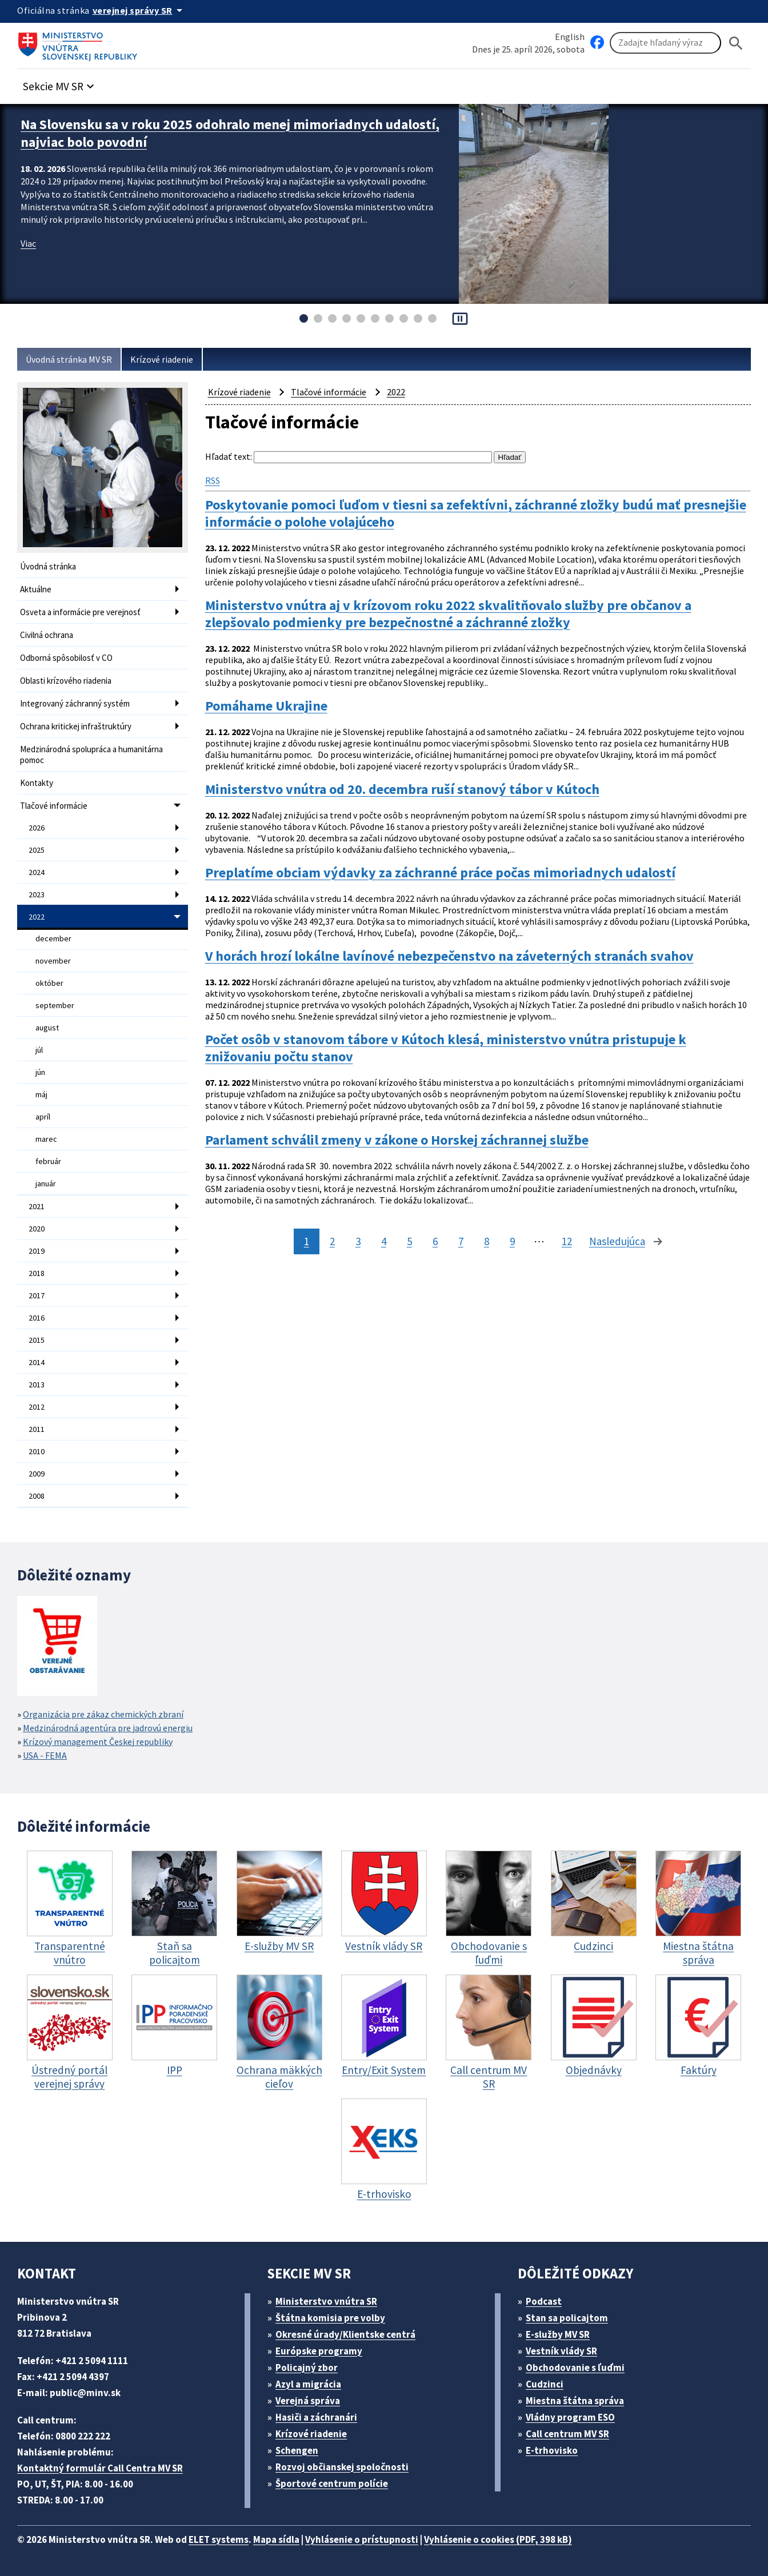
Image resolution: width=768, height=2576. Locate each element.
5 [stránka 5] (409, 1241)
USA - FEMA (45, 1755)
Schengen (296, 2450)
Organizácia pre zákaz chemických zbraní (103, 1714)
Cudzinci (544, 2384)
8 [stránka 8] (486, 1241)
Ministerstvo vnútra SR (326, 2301)
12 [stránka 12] (567, 1241)
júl (39, 1050)
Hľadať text (227, 456)
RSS (212, 480)
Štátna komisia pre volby (330, 2318)
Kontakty (36, 782)
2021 (37, 1206)
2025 (37, 850)
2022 (37, 917)
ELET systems (219, 2539)
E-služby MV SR (558, 2334)
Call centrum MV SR (567, 2433)
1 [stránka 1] (306, 1241)
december (53, 938)
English (570, 36)
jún (40, 1072)
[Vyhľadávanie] (665, 43)
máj (41, 1094)
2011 (37, 1429)
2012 (37, 1407)
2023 (37, 894)
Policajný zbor (306, 2367)
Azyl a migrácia (308, 2384)
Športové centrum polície (331, 2483)
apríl (42, 1117)
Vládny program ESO (570, 2417)
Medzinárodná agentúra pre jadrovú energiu (108, 1728)
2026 (37, 827)
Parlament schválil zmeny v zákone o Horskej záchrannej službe (397, 1140)
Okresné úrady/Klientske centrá (345, 2334)
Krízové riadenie (161, 359)
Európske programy (318, 2351)
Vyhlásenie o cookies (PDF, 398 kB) (498, 2539)
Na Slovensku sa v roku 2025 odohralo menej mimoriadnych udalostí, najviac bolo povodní (230, 133)
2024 (37, 872)
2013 (37, 1384)
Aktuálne (35, 589)
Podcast (544, 2301)
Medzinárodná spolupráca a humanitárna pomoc (91, 754)
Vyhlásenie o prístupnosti (361, 2539)
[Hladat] (736, 43)
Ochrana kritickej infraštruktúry (75, 726)
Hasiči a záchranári (316, 2417)
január (45, 1183)
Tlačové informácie (53, 805)
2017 (37, 1295)
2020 (37, 1228)
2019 (37, 1251)
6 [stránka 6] (435, 1241)
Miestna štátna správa (575, 2400)
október (49, 983)
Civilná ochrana (46, 634)
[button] (60, 83)
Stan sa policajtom (567, 2318)
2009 (37, 1473)
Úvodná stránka (48, 566)
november (53, 961)
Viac (28, 243)
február (48, 1161)
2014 (37, 1362)
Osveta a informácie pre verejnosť (80, 612)
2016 (37, 1318)
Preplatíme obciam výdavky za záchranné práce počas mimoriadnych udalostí (440, 872)
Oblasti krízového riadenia (65, 680)
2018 (37, 1273)
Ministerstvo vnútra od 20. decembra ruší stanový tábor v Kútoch (402, 789)
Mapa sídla (276, 2539)
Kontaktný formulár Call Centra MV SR (100, 2468)
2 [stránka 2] (332, 1241)
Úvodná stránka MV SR (69, 359)
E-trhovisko (552, 2450)
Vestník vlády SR (561, 2351)
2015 (37, 1340)
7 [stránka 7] (460, 1241)
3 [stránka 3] (358, 1241)
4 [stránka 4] (383, 1241)
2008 (37, 1496)
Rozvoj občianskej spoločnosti (342, 2467)
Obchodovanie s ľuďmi (575, 2367)
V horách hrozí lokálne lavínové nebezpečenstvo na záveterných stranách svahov (449, 956)
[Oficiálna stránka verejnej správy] (139, 10)
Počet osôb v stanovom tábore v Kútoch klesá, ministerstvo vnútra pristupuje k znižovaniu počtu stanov (445, 1048)
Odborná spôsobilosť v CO (66, 657)
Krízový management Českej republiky (98, 1741)
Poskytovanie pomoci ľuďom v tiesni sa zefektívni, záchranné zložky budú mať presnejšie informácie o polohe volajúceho (475, 513)
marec (46, 1139)
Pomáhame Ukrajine (266, 706)
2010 (37, 1451)
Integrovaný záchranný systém (75, 703)
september (54, 1005)
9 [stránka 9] (512, 1241)
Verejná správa (307, 2400)
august (47, 1027)
